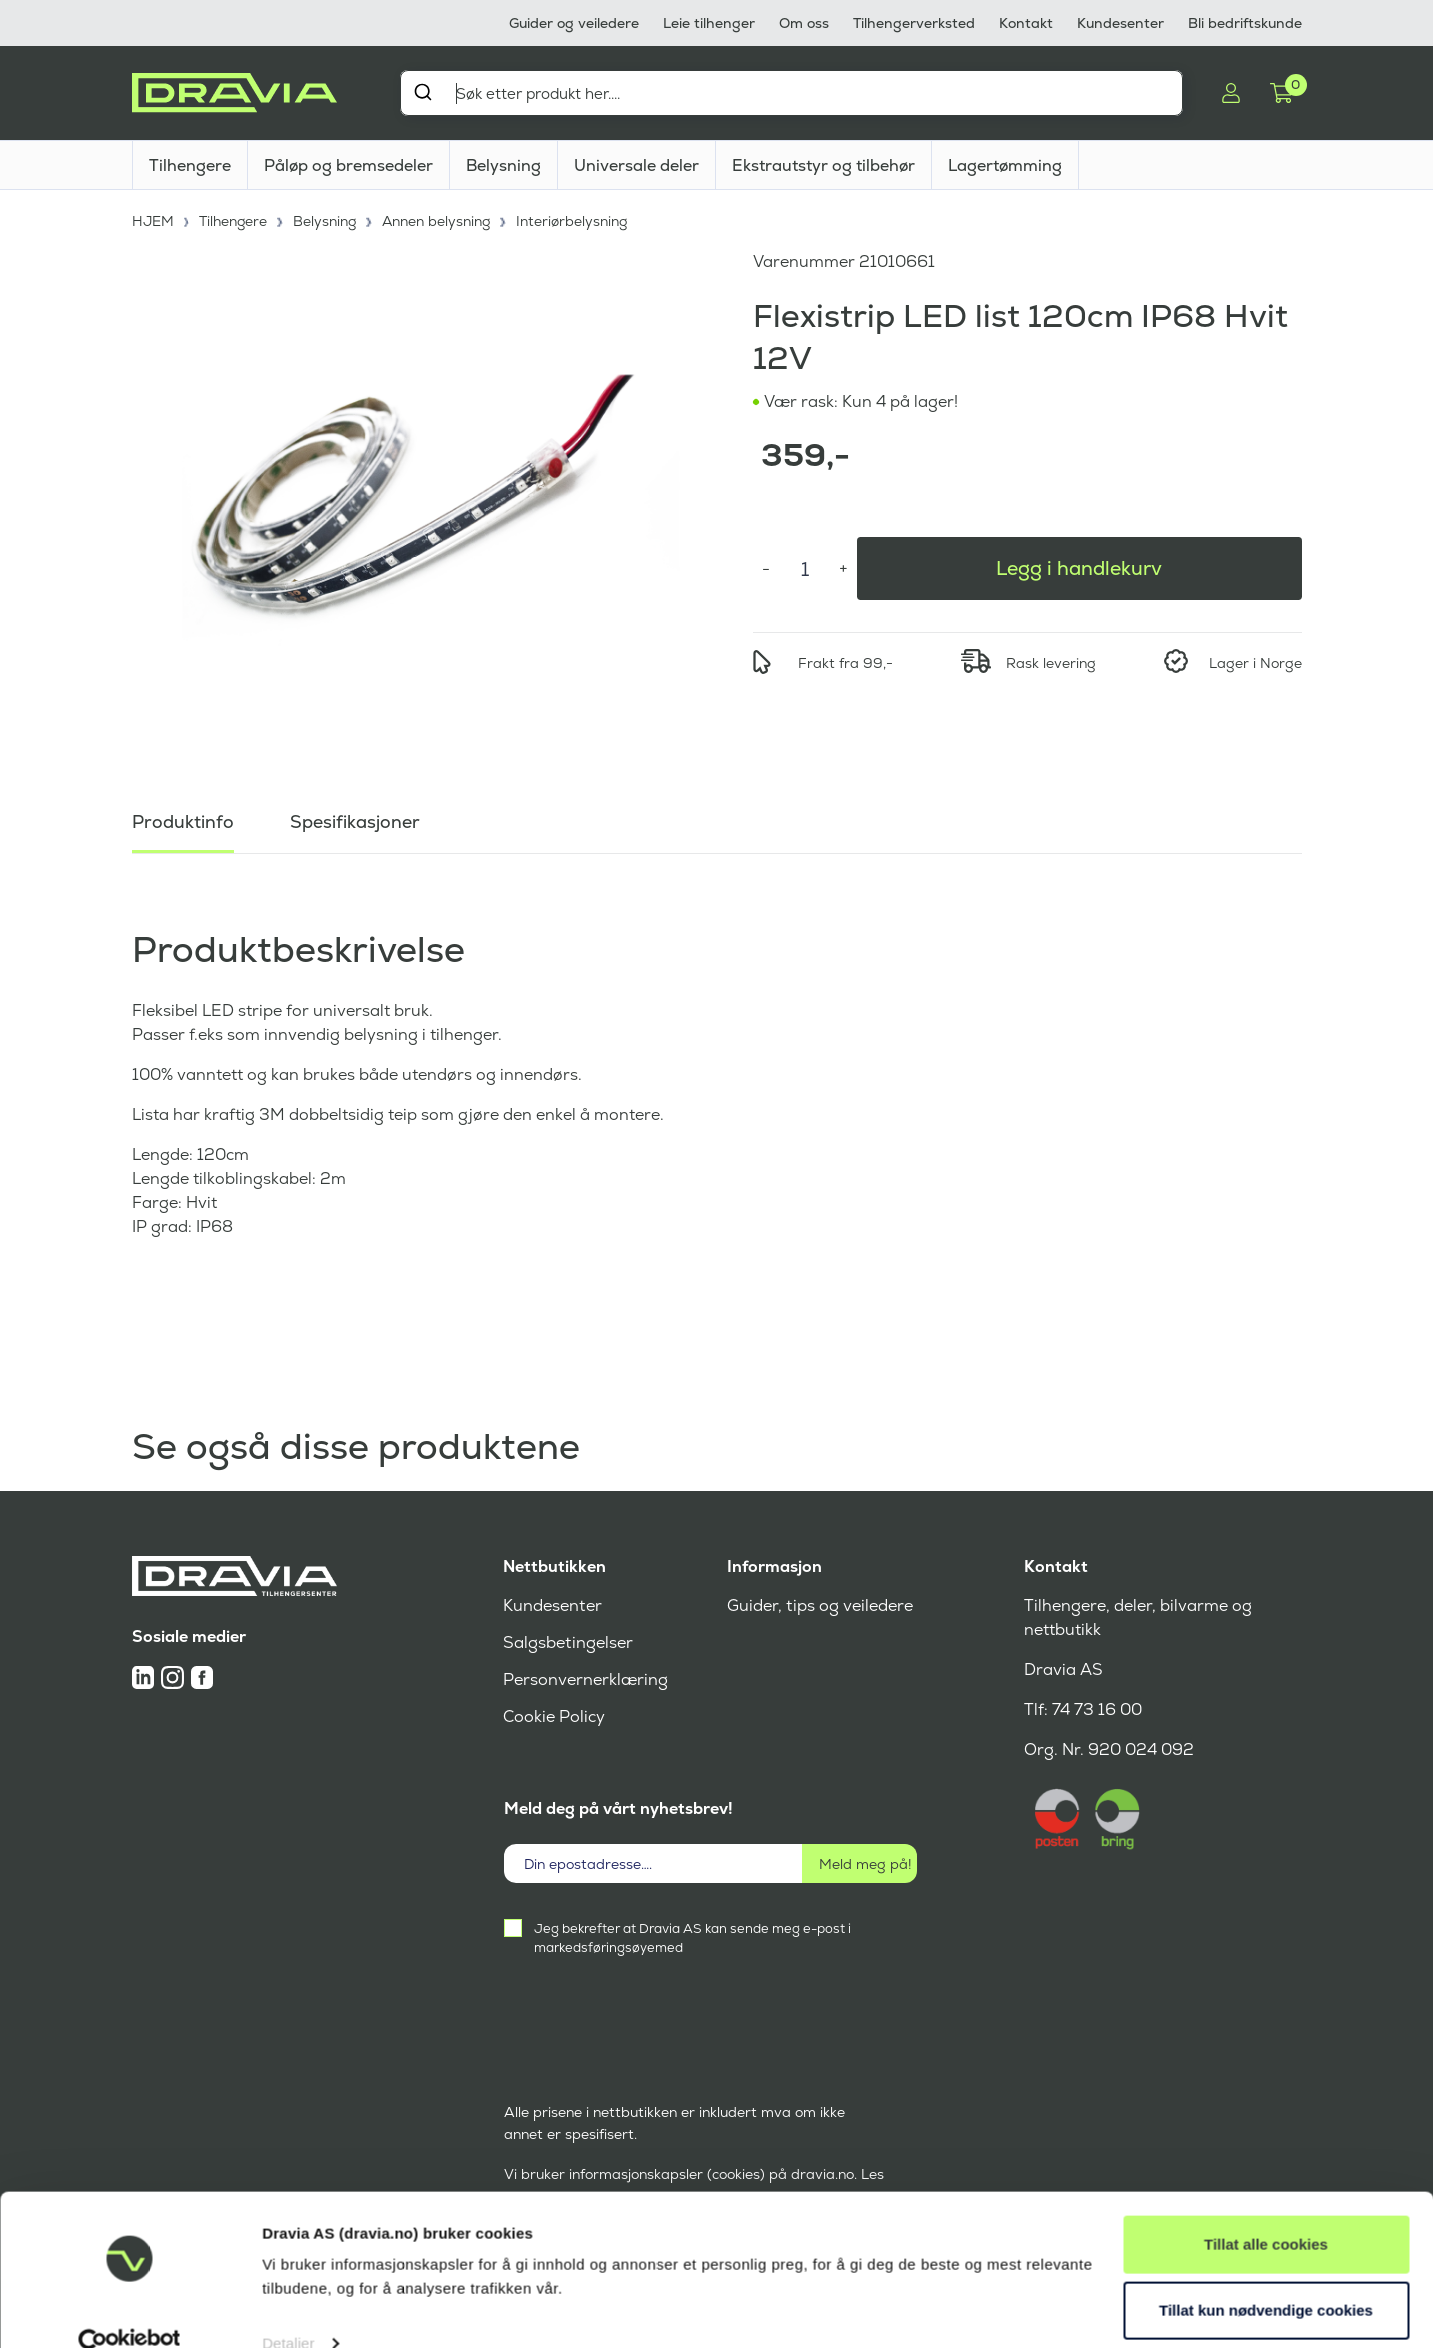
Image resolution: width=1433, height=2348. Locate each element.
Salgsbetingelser (567, 1642)
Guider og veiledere (574, 23)
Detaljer (288, 2308)
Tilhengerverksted (914, 23)
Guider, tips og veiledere (819, 1605)
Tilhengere (190, 165)
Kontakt (1026, 23)
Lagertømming (1005, 165)
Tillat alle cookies (1266, 2209)
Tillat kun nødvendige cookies (1266, 2274)
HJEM (153, 220)
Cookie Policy (554, 1716)
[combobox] (792, 93)
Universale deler (636, 165)
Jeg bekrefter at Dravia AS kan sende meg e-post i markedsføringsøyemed (692, 1938)
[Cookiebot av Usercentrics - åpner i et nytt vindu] (129, 2309)
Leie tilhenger (709, 23)
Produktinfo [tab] (183, 819)
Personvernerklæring (585, 1679)
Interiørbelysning (577, 220)
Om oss (804, 23)
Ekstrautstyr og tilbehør (823, 165)
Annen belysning (440, 220)
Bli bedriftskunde (1245, 23)
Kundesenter (1120, 23)
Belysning (503, 165)
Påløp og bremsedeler (348, 165)
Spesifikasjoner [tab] (355, 819)
